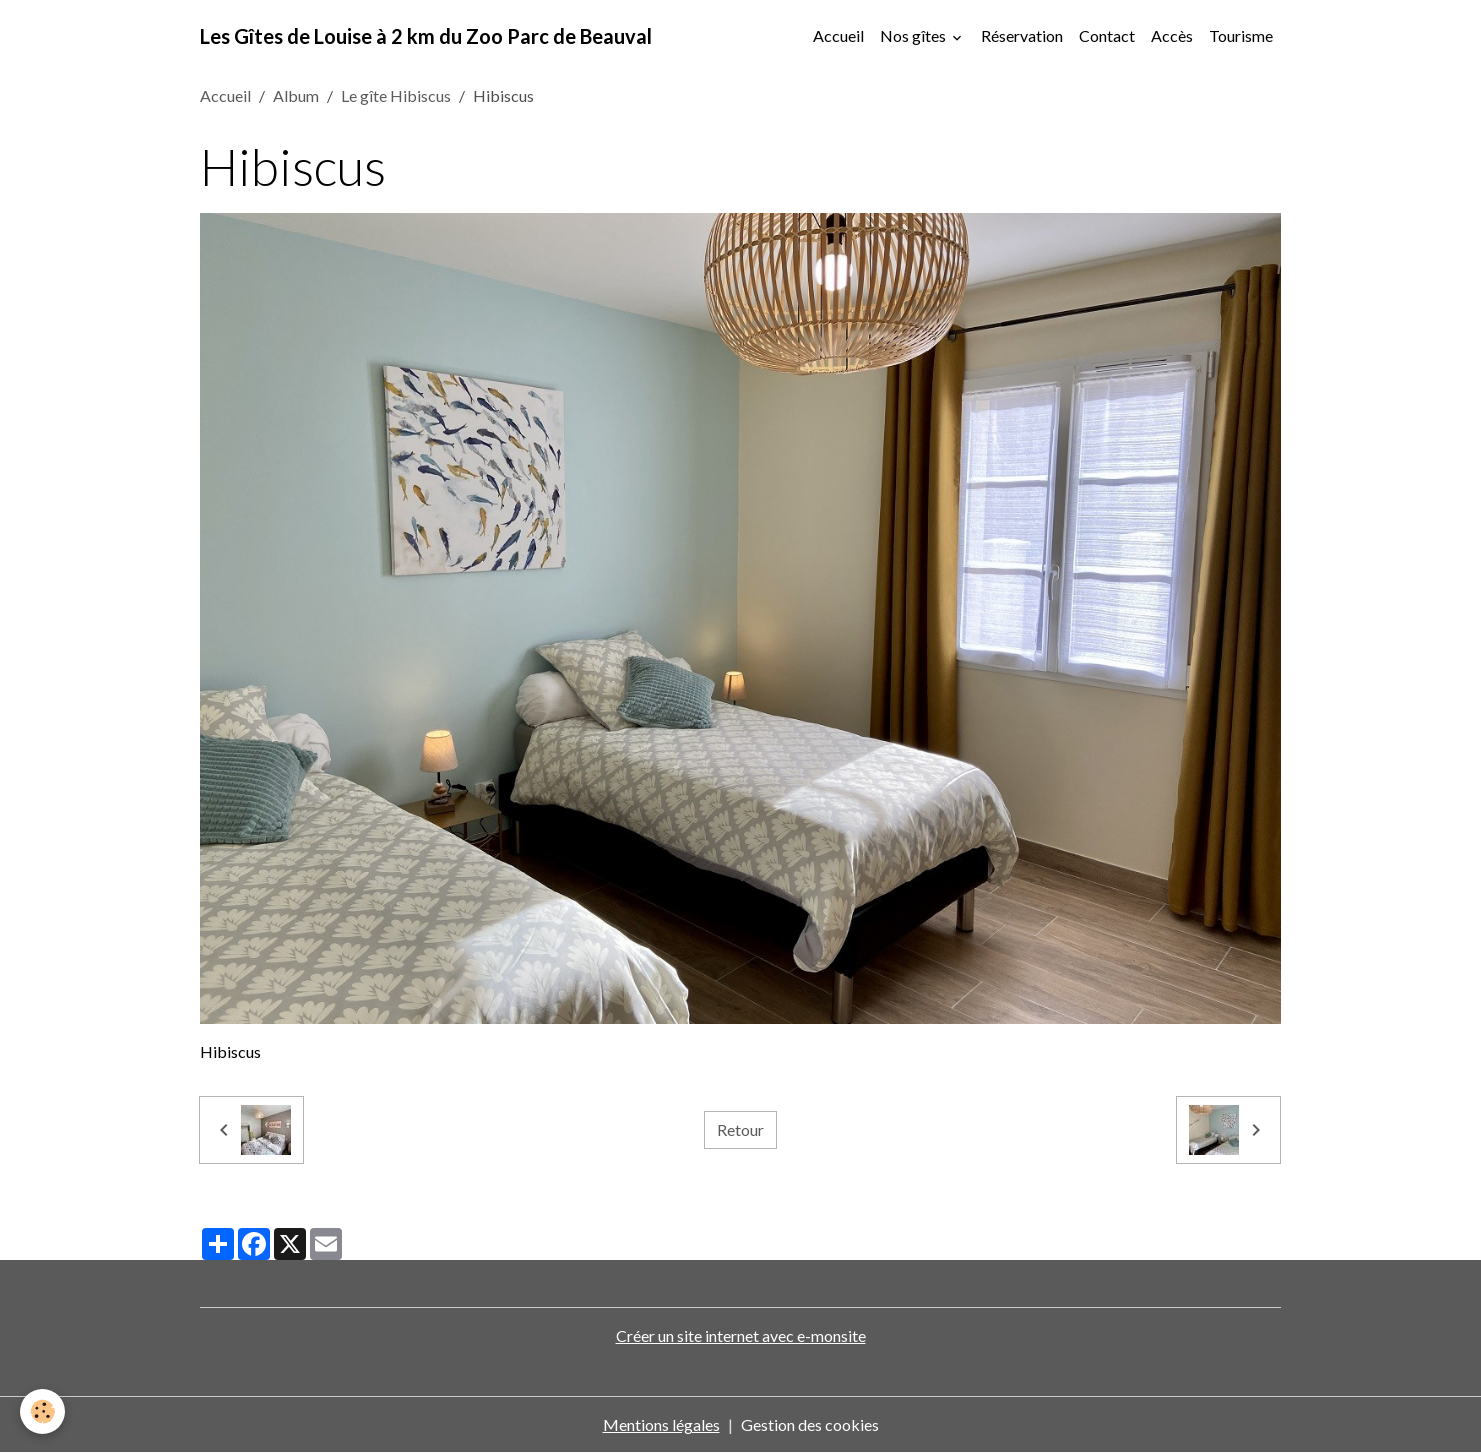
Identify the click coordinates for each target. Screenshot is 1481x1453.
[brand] (426, 36)
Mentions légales (661, 1424)
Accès (1172, 35)
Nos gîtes (914, 35)
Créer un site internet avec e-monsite (741, 1335)
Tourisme (1241, 35)
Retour (740, 1129)
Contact (1107, 35)
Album (296, 95)
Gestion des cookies (810, 1424)
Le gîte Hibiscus (396, 95)
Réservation (1022, 35)
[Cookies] (42, 1411)
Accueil (838, 35)
